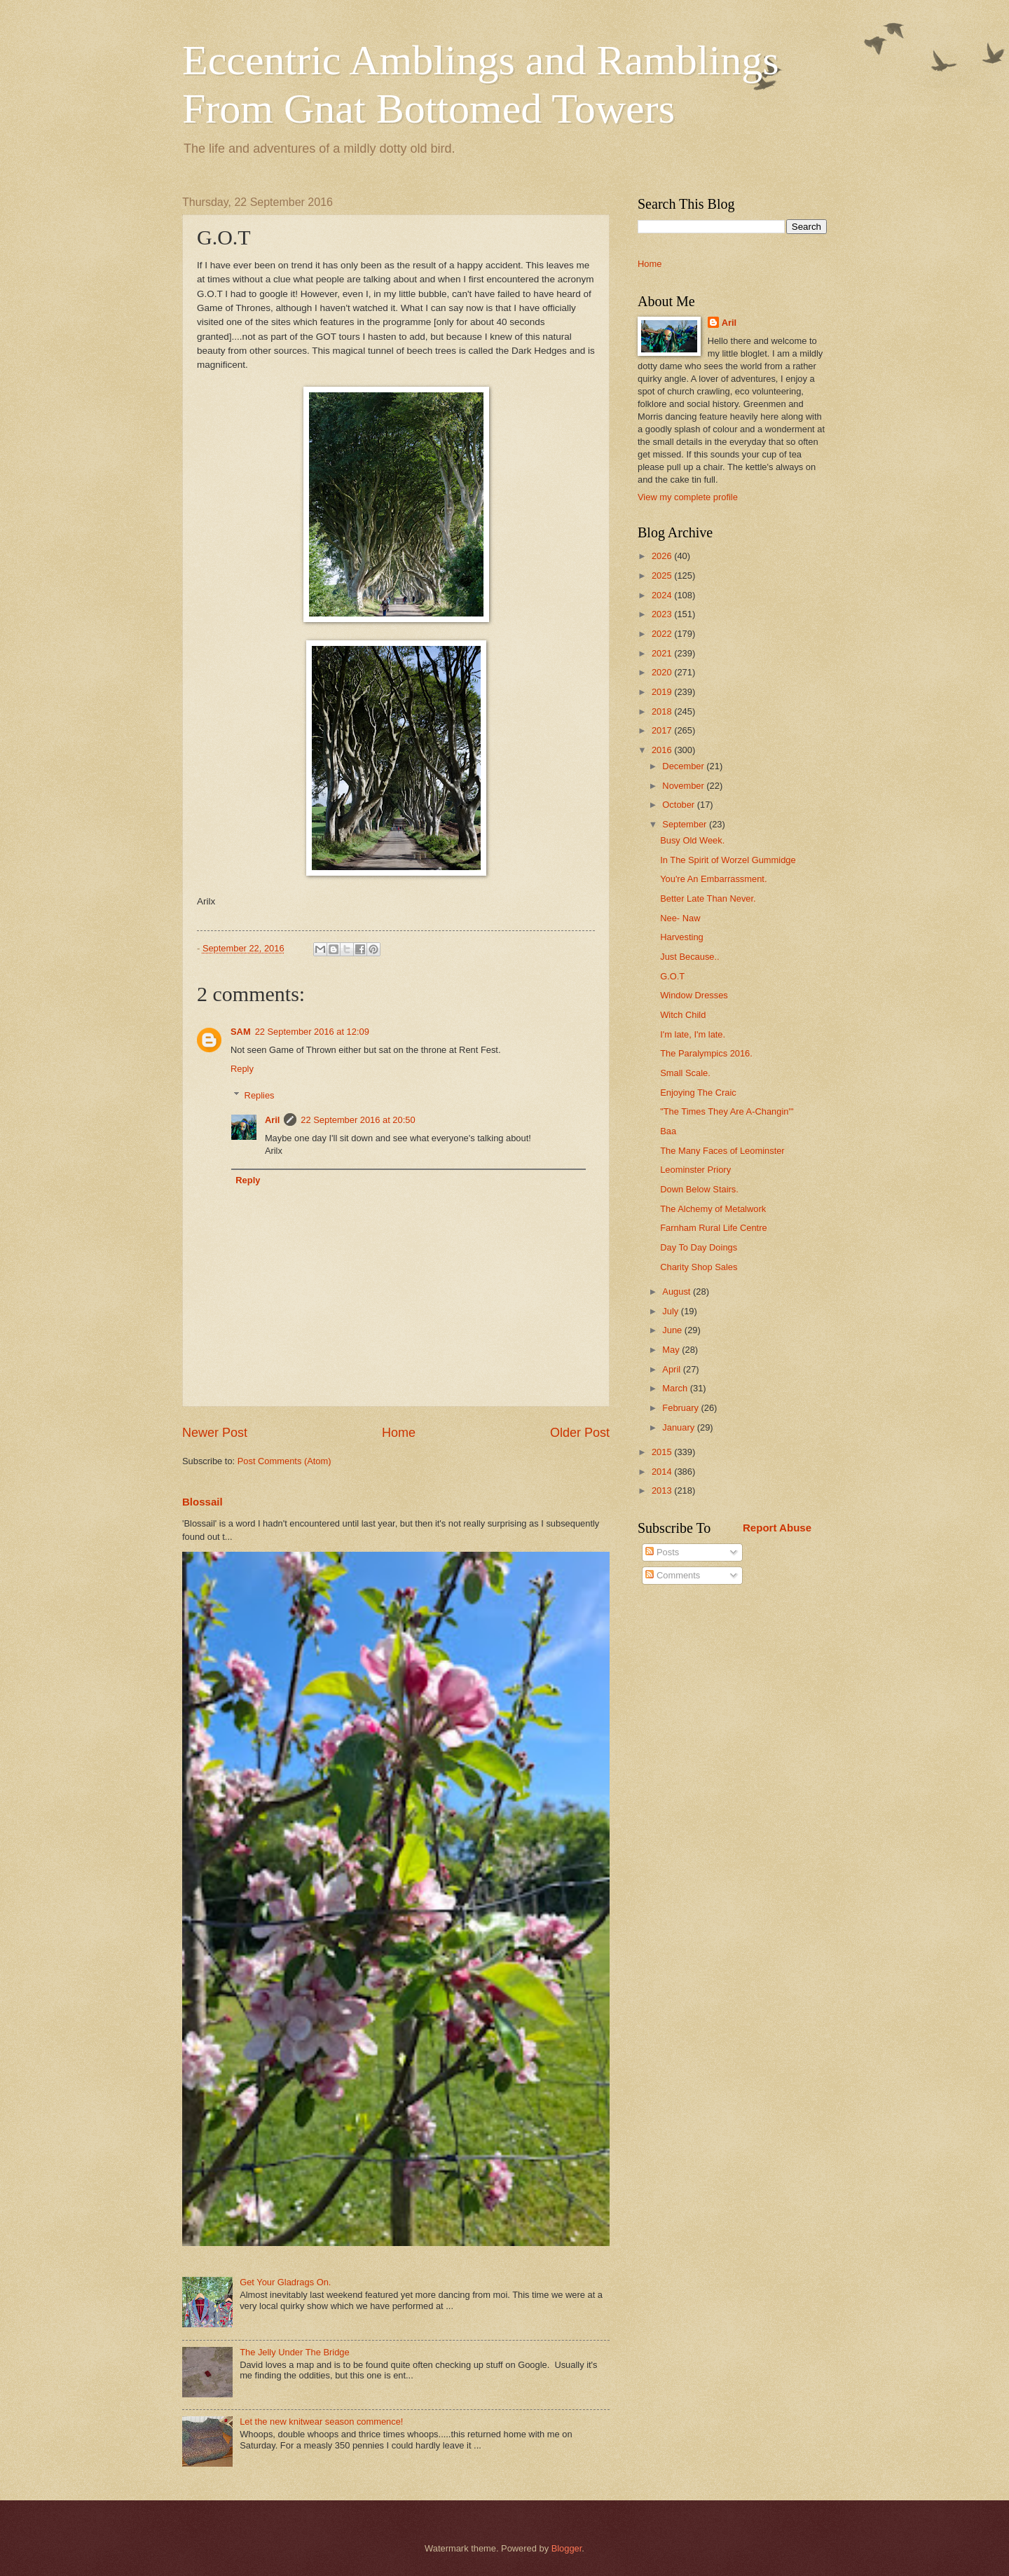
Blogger (566, 2548)
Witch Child (683, 1015)
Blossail (202, 1502)
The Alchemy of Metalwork (713, 1209)
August (677, 1291)
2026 (663, 556)
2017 (663, 730)
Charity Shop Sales (698, 1267)
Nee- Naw (680, 918)
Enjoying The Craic (698, 1092)
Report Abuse (777, 1528)
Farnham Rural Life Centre (713, 1227)
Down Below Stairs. (699, 1189)
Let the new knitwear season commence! (321, 2421)
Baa (668, 1131)
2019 (663, 692)
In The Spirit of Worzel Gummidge (727, 860)
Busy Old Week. (692, 840)
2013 (663, 1490)
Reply (242, 1068)
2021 (663, 653)
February (681, 1408)
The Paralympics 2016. (706, 1053)
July (671, 1311)
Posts (662, 1552)
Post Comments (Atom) (284, 1461)
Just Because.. (689, 956)
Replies (260, 1095)
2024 (663, 595)
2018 (663, 711)
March (675, 1388)
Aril (272, 1120)
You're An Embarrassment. (713, 879)
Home (399, 1433)
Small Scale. (685, 1073)
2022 (663, 633)
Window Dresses (694, 995)
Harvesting (681, 937)
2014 (663, 1471)
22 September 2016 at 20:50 (358, 1120)
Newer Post (214, 1433)
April (672, 1369)
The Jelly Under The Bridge (295, 2352)
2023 (663, 614)
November (684, 785)
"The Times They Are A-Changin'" (726, 1111)
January (679, 1427)
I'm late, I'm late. (692, 1034)
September (685, 824)
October (679, 804)
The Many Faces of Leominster (722, 1150)
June (673, 1330)
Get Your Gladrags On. (285, 2282)
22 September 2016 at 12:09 (312, 1031)
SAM (241, 1031)
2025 (663, 575)
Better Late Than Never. (707, 898)
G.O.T (672, 976)
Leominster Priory (695, 1169)
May (672, 1349)
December (684, 766)
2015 (663, 1452)
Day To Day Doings (698, 1247)
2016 (663, 750)
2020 (663, 672)
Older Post (580, 1433)
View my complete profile (688, 497)
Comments (672, 1575)
